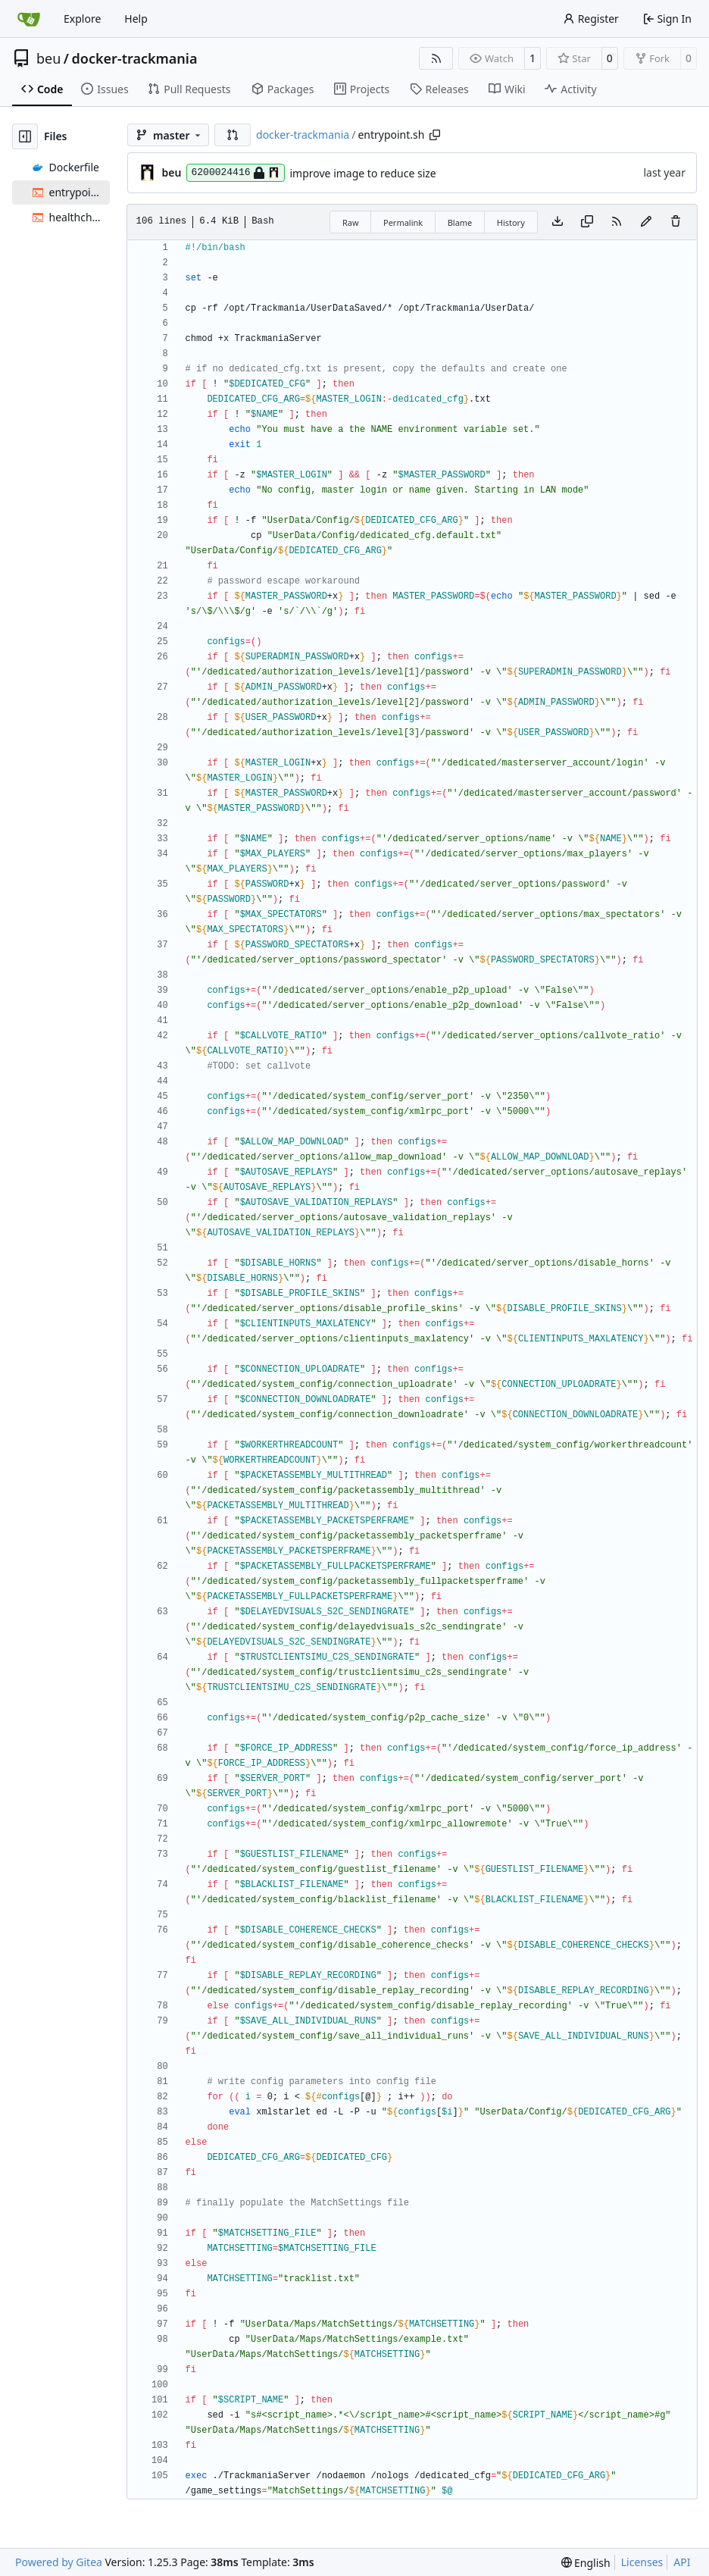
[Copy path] (434, 135)
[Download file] (557, 222)
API (681, 2562)
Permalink (403, 222)
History (511, 222)
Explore (82, 18)
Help (136, 18)
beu (48, 58)
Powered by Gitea (58, 2562)
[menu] (586, 2563)
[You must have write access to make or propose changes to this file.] (676, 222)
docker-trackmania (135, 58)
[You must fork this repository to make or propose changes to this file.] (646, 222)
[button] (232, 135)
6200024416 (235, 172)
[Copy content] (587, 222)
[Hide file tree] (25, 136)
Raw (350, 222)
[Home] (29, 19)
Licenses (642, 2562)
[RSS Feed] (436, 58)
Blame (460, 222)
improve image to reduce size (363, 173)
